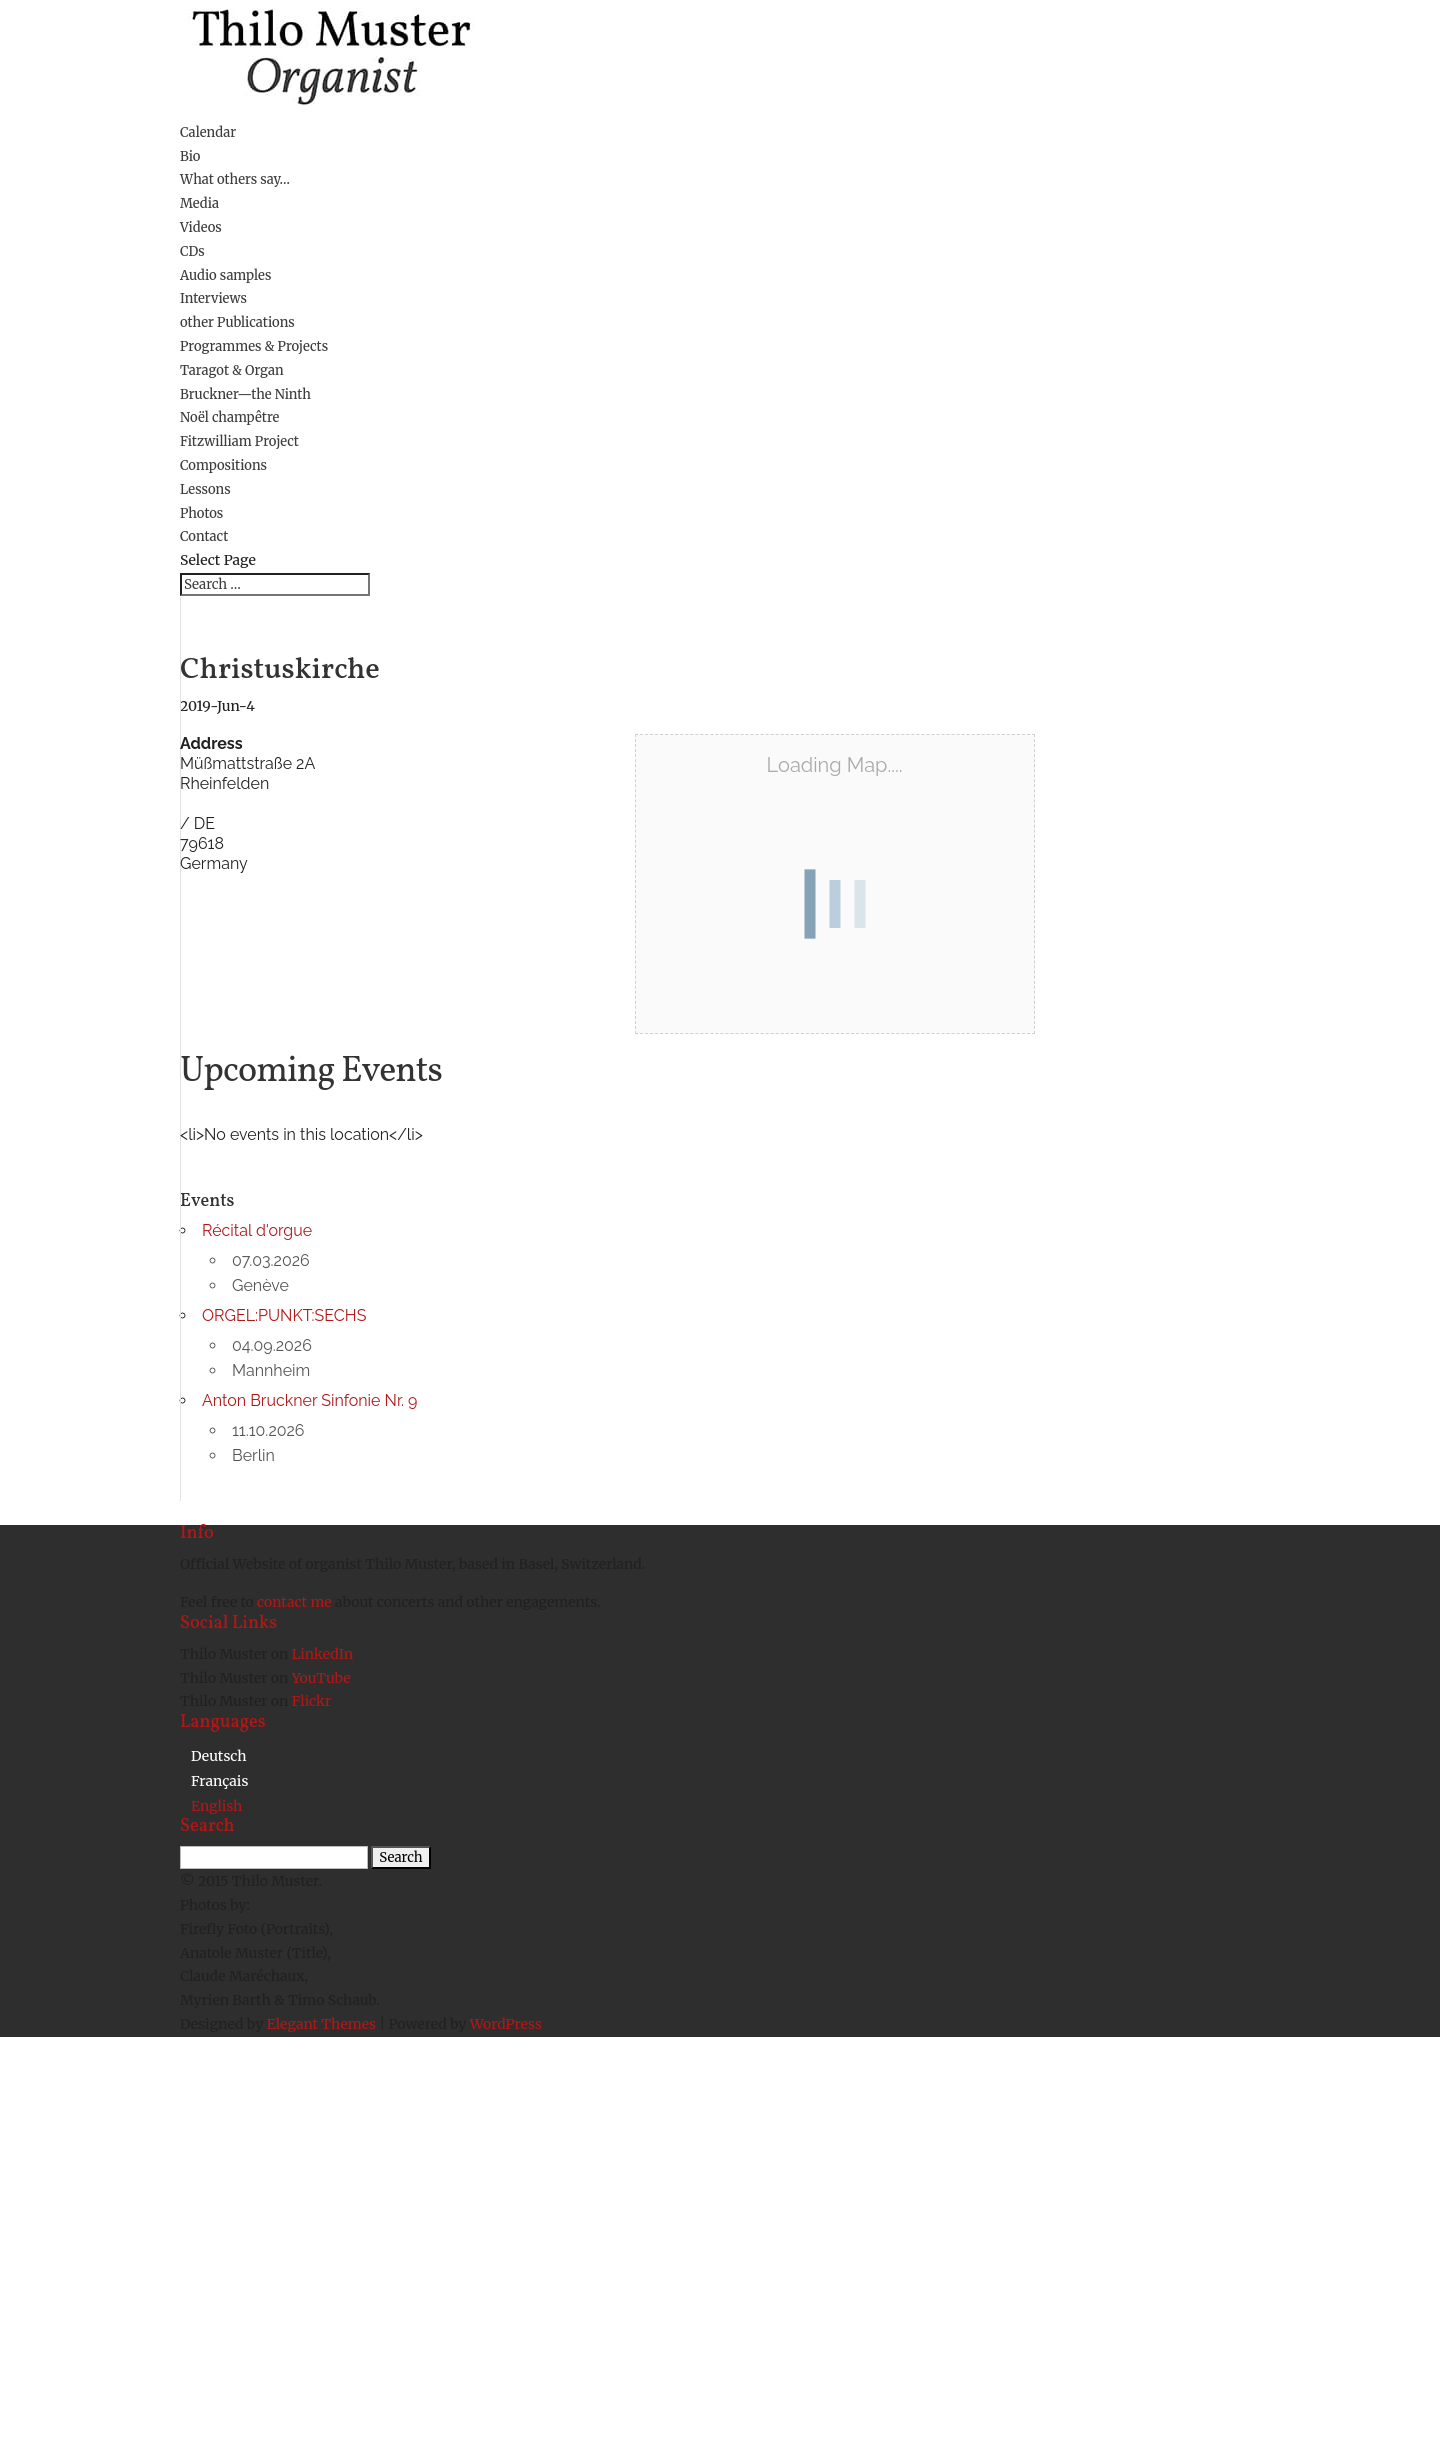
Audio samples (225, 275)
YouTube (321, 1678)
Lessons (205, 489)
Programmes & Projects (254, 346)
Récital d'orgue (257, 1230)
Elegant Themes (321, 2024)
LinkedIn (322, 1654)
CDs (192, 251)
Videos (201, 227)
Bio (190, 156)
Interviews (213, 298)
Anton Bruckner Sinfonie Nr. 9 (309, 1400)
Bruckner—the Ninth (245, 394)
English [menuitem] (216, 1806)
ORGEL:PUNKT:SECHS (284, 1315)
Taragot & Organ (232, 370)
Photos (201, 513)
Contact (204, 536)
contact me (296, 1602)
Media (199, 203)
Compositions (223, 465)
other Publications (237, 322)
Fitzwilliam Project (239, 441)
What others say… (235, 179)
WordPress (506, 2024)
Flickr (312, 1701)
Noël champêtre (229, 417)
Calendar (208, 132)
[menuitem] (219, 1755)
